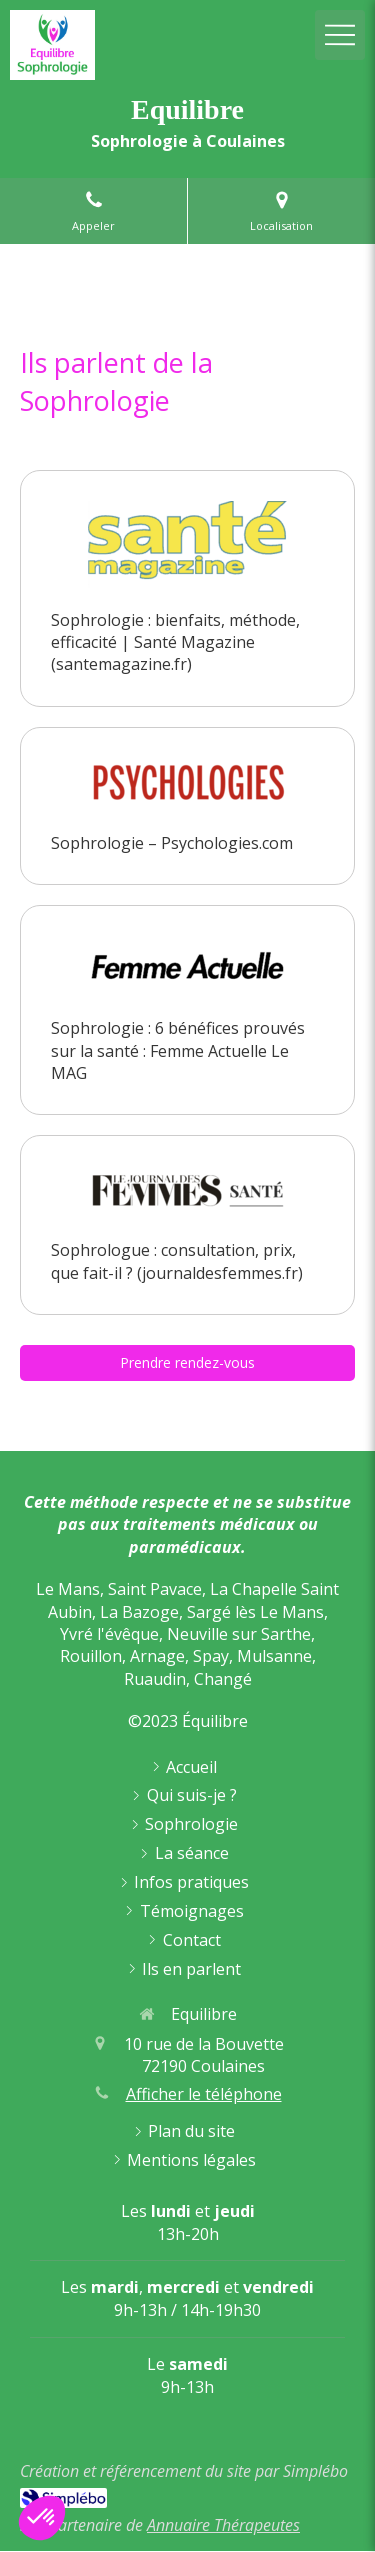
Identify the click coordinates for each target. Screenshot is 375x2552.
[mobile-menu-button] (340, 35)
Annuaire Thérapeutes (223, 2525)
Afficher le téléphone (204, 2094)
